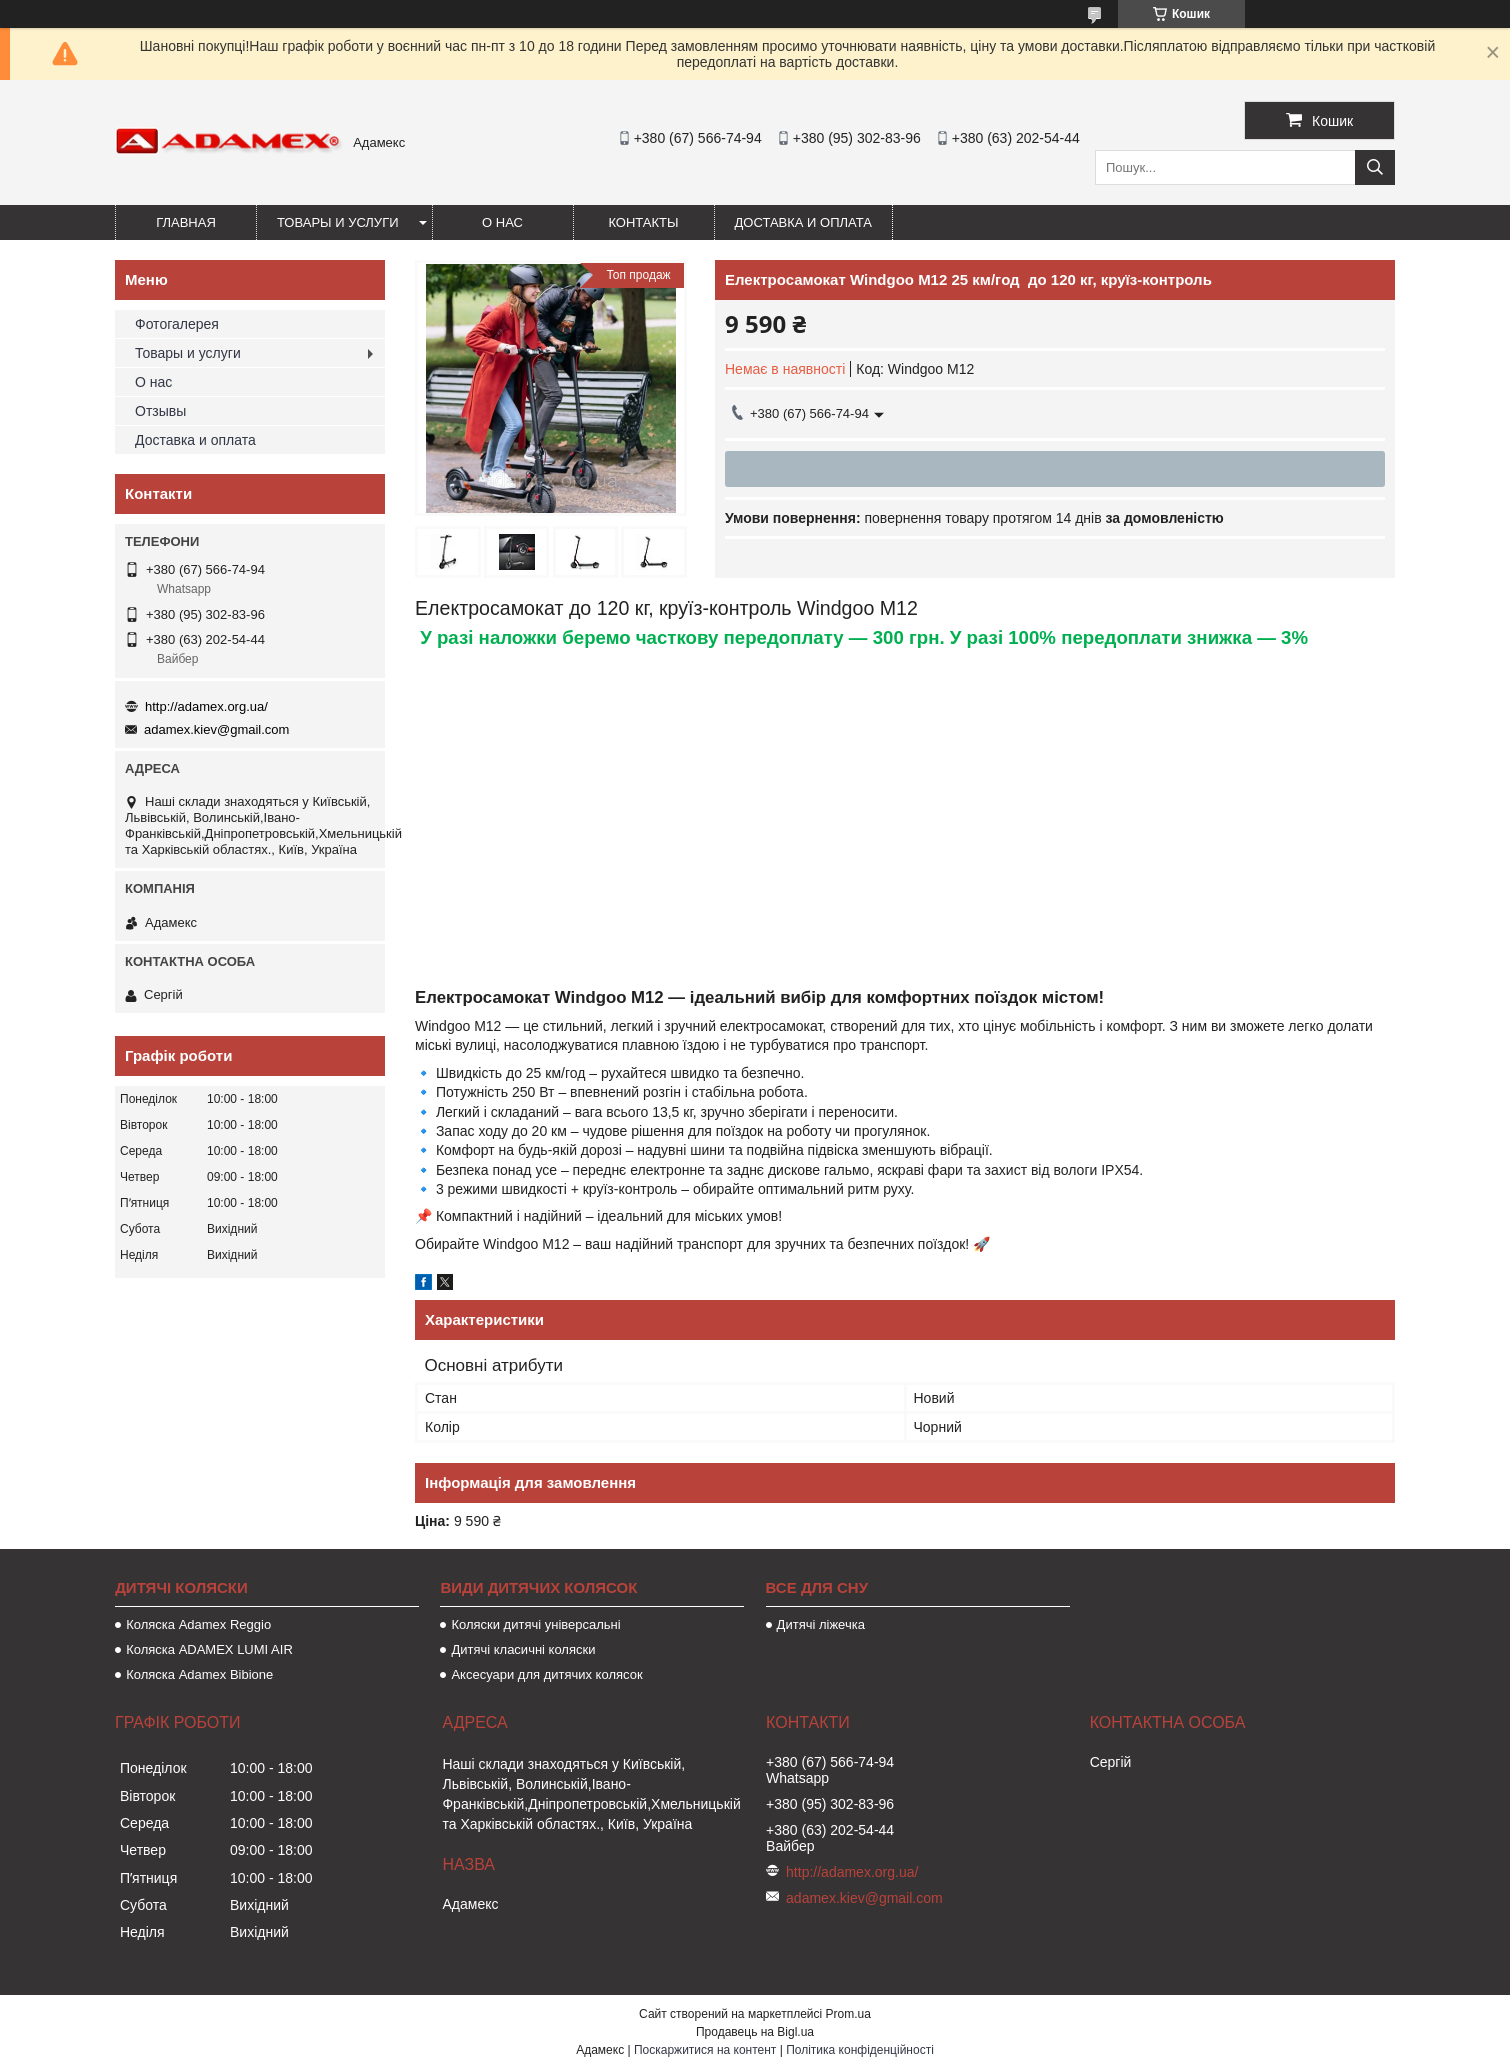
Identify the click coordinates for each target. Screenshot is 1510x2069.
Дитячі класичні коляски (523, 1649)
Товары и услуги (338, 222)
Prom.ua (848, 2014)
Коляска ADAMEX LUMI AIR (209, 1649)
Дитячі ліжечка (821, 1624)
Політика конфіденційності (860, 2050)
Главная (186, 222)
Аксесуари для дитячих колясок (546, 1674)
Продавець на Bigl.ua (755, 2032)
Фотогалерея (177, 324)
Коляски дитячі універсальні (535, 1624)
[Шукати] (1375, 167)
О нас (502, 222)
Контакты (643, 222)
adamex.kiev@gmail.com (216, 729)
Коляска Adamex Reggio (198, 1624)
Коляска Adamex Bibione (199, 1674)
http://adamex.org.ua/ (206, 706)
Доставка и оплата (803, 222)
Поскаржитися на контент (705, 2050)
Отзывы (160, 411)
